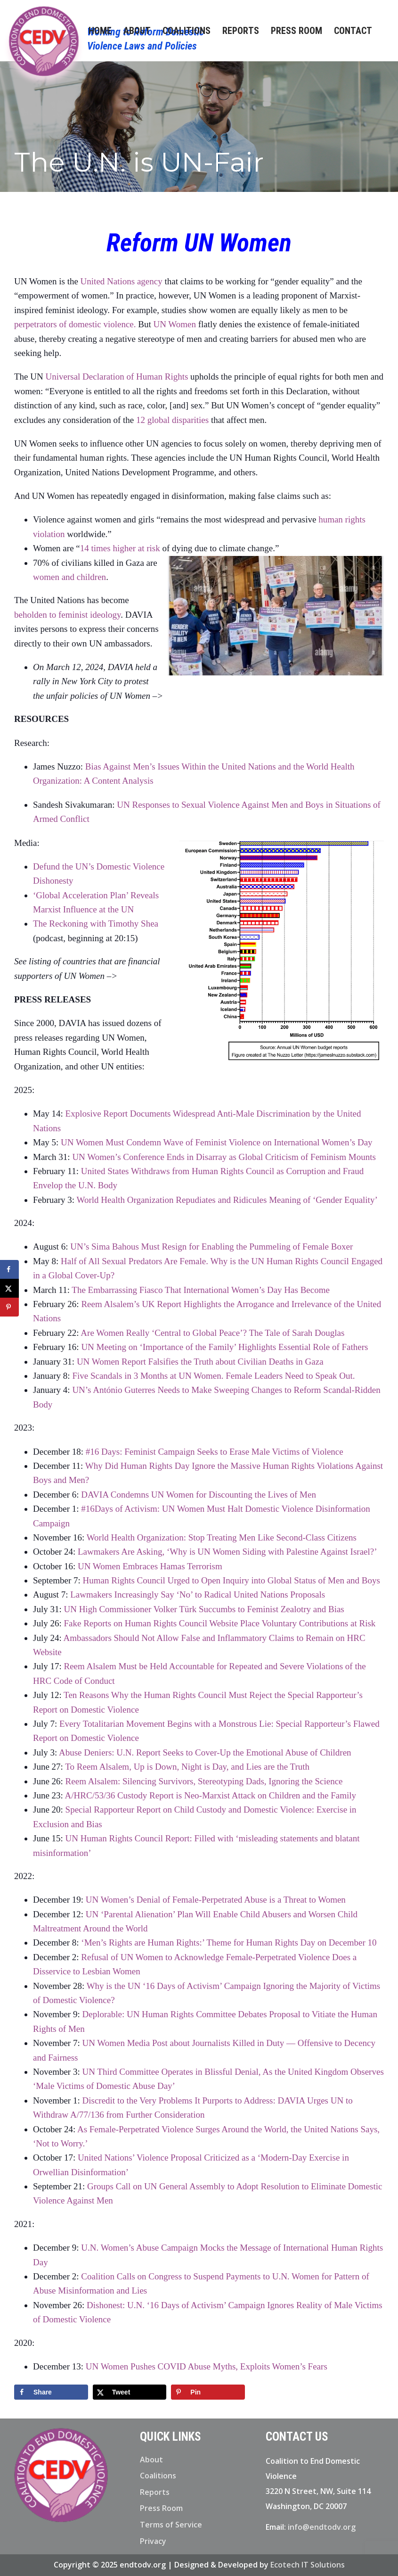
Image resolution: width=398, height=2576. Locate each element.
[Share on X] (130, 2392)
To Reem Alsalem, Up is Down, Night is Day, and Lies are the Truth (187, 1767)
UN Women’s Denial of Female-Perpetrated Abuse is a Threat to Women (216, 1900)
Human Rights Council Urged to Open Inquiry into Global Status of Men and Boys (231, 1580)
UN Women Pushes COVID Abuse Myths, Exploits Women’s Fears (206, 2366)
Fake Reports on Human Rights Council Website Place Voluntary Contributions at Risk (219, 1623)
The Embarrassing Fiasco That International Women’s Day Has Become (202, 1290)
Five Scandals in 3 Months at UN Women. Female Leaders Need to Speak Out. (213, 1376)
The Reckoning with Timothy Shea (95, 923)
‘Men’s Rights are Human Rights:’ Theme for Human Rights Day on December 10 (228, 1942)
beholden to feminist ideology (67, 615)
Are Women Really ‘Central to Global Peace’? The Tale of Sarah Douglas (212, 1333)
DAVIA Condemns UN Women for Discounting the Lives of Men (198, 1494)
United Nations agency (121, 281)
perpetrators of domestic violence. (75, 324)
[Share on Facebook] (51, 2392)
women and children (69, 577)
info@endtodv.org (322, 2527)
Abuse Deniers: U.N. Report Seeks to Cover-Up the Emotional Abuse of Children (205, 1752)
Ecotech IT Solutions (307, 2564)
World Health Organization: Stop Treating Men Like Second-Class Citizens (222, 1537)
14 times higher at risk (120, 548)
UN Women (174, 324)
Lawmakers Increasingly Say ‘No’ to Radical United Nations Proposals (198, 1594)
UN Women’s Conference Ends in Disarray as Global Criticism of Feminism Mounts (224, 1157)
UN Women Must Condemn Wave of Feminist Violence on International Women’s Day (216, 1142)
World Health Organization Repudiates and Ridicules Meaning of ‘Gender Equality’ (227, 1200)
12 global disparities (172, 420)
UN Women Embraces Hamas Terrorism (150, 1566)
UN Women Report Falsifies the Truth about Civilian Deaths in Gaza (200, 1362)
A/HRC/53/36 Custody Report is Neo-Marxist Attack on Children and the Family (211, 1795)
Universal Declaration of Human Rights (116, 376)
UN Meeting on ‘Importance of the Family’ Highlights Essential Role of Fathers (224, 1347)
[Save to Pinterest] (208, 2392)
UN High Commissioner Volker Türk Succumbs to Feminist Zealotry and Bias (204, 1609)
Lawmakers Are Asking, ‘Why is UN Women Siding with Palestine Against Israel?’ (227, 1552)
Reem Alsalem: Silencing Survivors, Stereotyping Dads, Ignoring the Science (204, 1781)
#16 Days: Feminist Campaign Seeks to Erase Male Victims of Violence (214, 1452)
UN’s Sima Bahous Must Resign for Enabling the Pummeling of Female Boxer (212, 1246)
